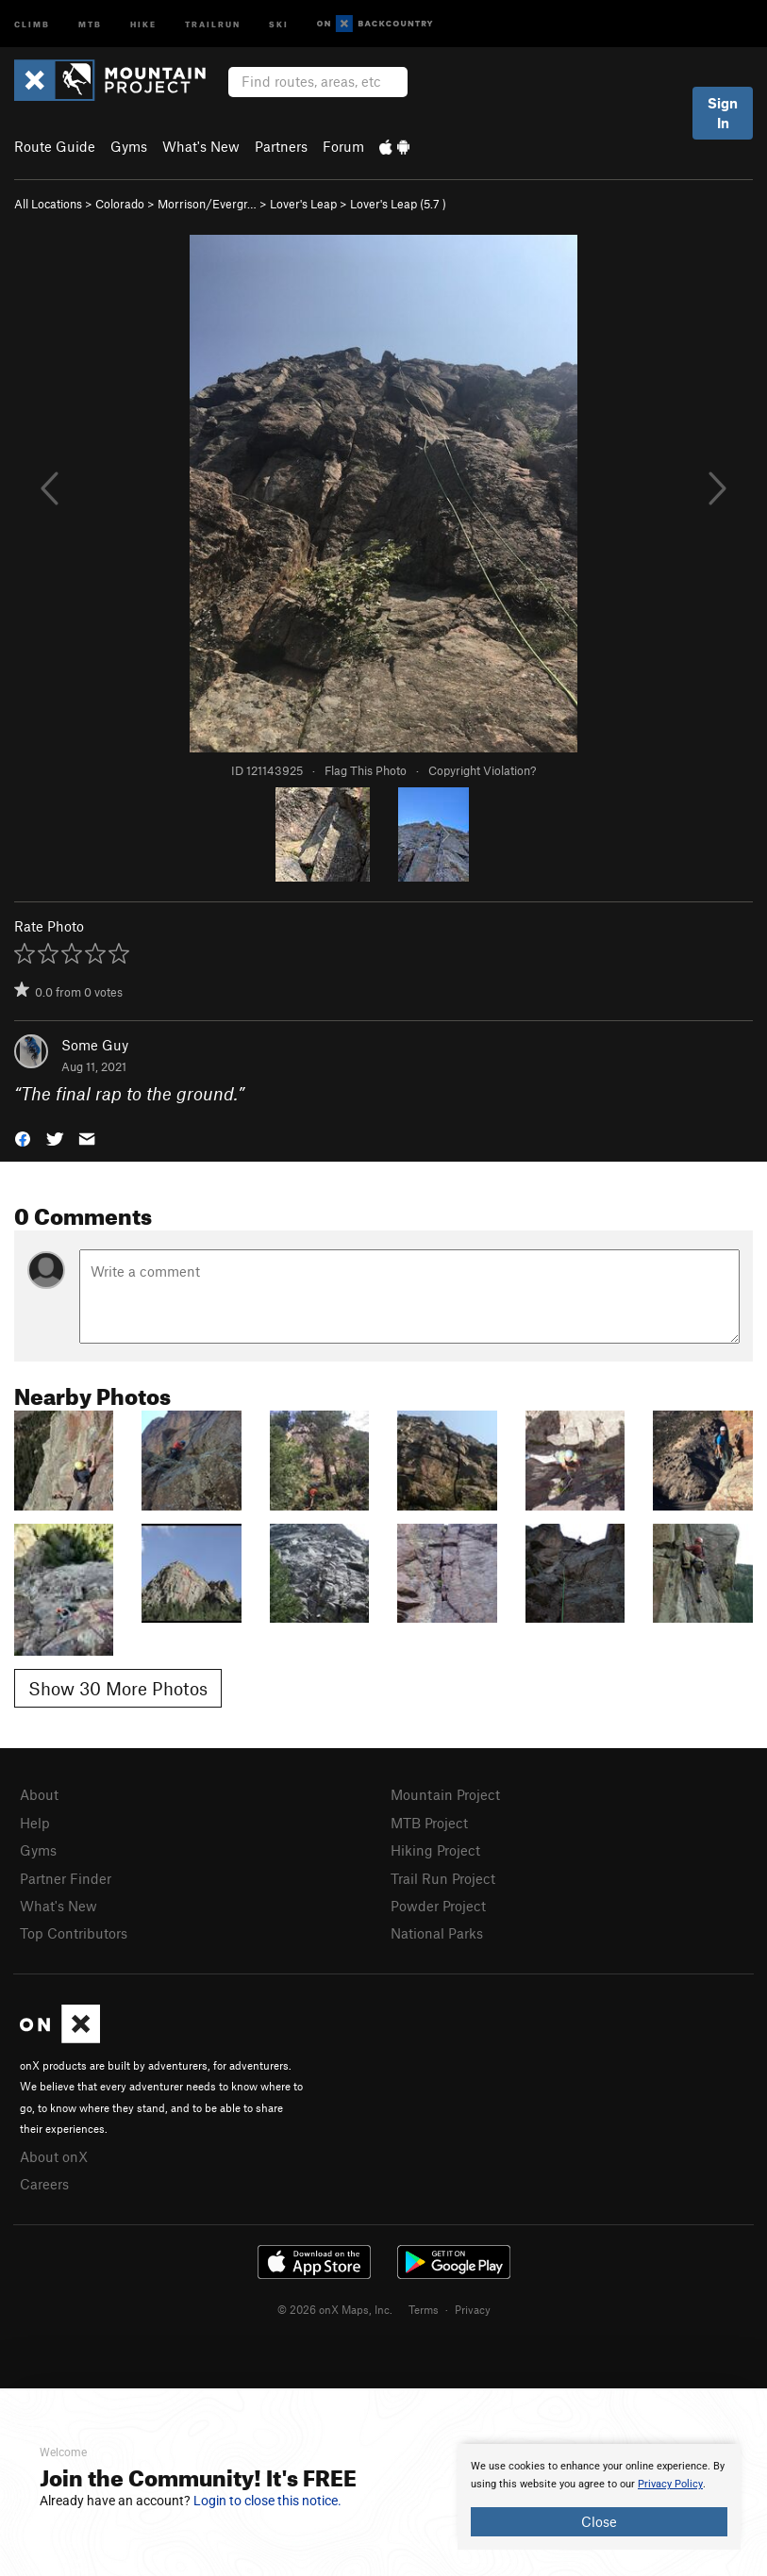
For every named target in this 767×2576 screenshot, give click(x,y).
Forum (343, 146)
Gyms (128, 146)
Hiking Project (435, 1849)
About (39, 1794)
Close (599, 2521)
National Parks (437, 1932)
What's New (201, 146)
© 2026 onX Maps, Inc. (334, 2309)
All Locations (48, 203)
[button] (22, 1137)
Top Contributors (73, 1932)
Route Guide (54, 146)
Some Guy (94, 1044)
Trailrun (213, 23)
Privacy (473, 2309)
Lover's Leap (303, 203)
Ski (279, 23)
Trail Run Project (443, 1878)
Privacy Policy (670, 2484)
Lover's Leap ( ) (398, 203)
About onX (54, 2156)
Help (35, 1822)
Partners (281, 146)
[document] (599, 2496)
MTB (90, 23)
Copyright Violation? (482, 770)
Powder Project (438, 1905)
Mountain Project (445, 1794)
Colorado (119, 203)
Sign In (723, 112)
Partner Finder (65, 1878)
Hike (143, 23)
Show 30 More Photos (118, 1688)
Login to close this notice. (267, 2500)
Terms (424, 2309)
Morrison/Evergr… (207, 203)
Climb (32, 23)
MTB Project (429, 1822)
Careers (44, 2183)
